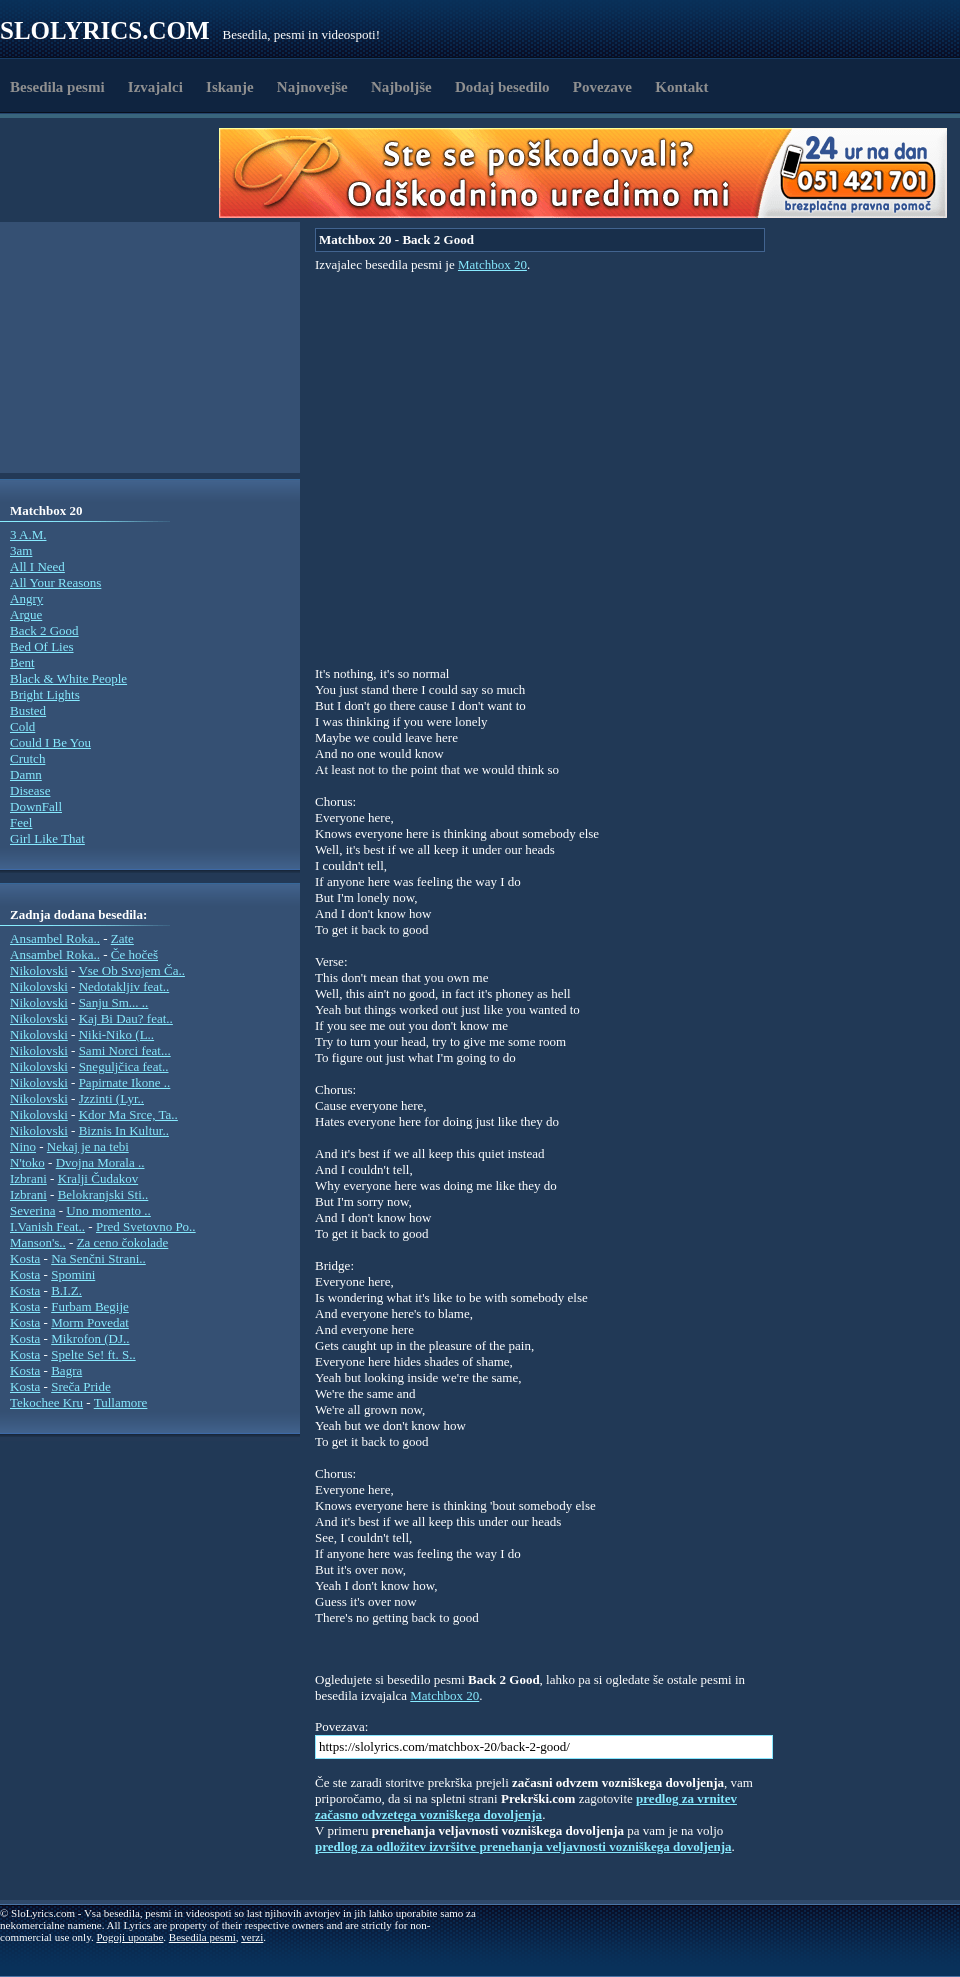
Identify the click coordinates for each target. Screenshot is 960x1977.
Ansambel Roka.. (55, 938)
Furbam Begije (90, 1306)
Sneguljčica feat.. (124, 1066)
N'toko (27, 1162)
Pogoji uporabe (129, 1937)
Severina (32, 1210)
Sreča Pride (81, 1386)
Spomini (73, 1274)
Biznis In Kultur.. (124, 1130)
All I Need (37, 566)
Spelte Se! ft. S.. (93, 1354)
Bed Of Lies (42, 646)
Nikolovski (39, 970)
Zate (122, 938)
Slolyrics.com (105, 30)
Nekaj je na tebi (88, 1146)
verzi (252, 1937)
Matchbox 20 (492, 264)
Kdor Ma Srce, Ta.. (128, 1114)
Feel (21, 822)
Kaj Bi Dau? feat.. (126, 1018)
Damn (26, 774)
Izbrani (28, 1178)
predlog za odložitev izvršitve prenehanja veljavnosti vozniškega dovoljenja (523, 1846)
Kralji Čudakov (98, 1178)
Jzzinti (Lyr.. (111, 1098)
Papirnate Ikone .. (125, 1082)
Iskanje (230, 87)
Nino (23, 1146)
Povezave (602, 87)
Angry (26, 598)
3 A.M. (28, 534)
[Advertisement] (116, 173)
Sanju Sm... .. (114, 1002)
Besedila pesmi (57, 87)
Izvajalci (155, 87)
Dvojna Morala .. (100, 1162)
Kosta (25, 1258)
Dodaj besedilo (502, 87)
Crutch (27, 758)
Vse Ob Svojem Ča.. (131, 970)
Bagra (66, 1370)
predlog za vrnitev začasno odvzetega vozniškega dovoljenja (526, 1806)
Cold (22, 726)
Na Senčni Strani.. (98, 1258)
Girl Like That (47, 838)
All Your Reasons (55, 582)
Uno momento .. (108, 1210)
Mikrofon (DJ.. (90, 1338)
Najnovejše (312, 87)
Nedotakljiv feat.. (124, 986)
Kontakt (681, 87)
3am (21, 550)
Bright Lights (45, 694)
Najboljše (401, 87)
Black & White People (68, 678)
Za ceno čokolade (123, 1242)
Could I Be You (50, 742)
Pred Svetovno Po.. (146, 1226)
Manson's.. (38, 1242)
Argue (26, 614)
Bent (22, 662)
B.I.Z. (66, 1290)
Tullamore (121, 1402)
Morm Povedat (90, 1322)
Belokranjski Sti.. (103, 1194)
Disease (30, 790)
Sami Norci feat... (125, 1050)
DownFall (36, 806)
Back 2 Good (44, 630)
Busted (28, 710)
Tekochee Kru (46, 1402)
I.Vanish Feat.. (47, 1226)
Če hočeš (134, 954)
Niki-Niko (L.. (116, 1034)
